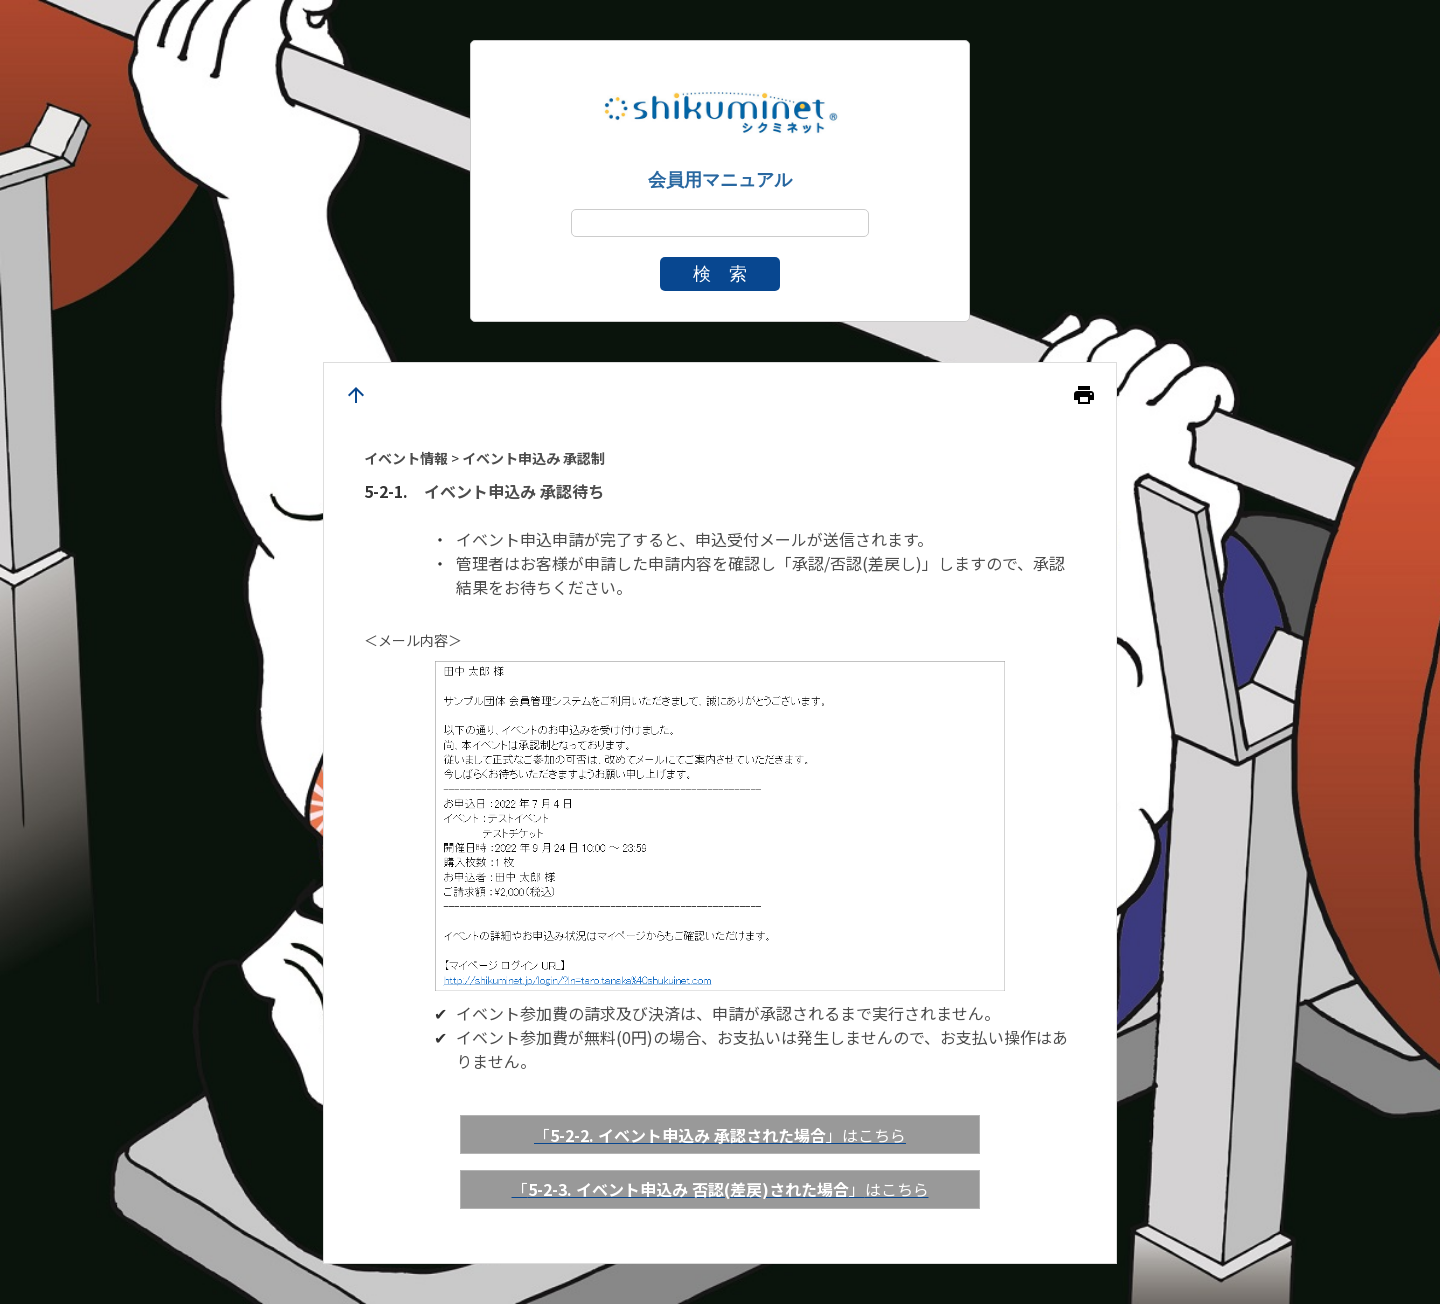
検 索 (720, 274)
